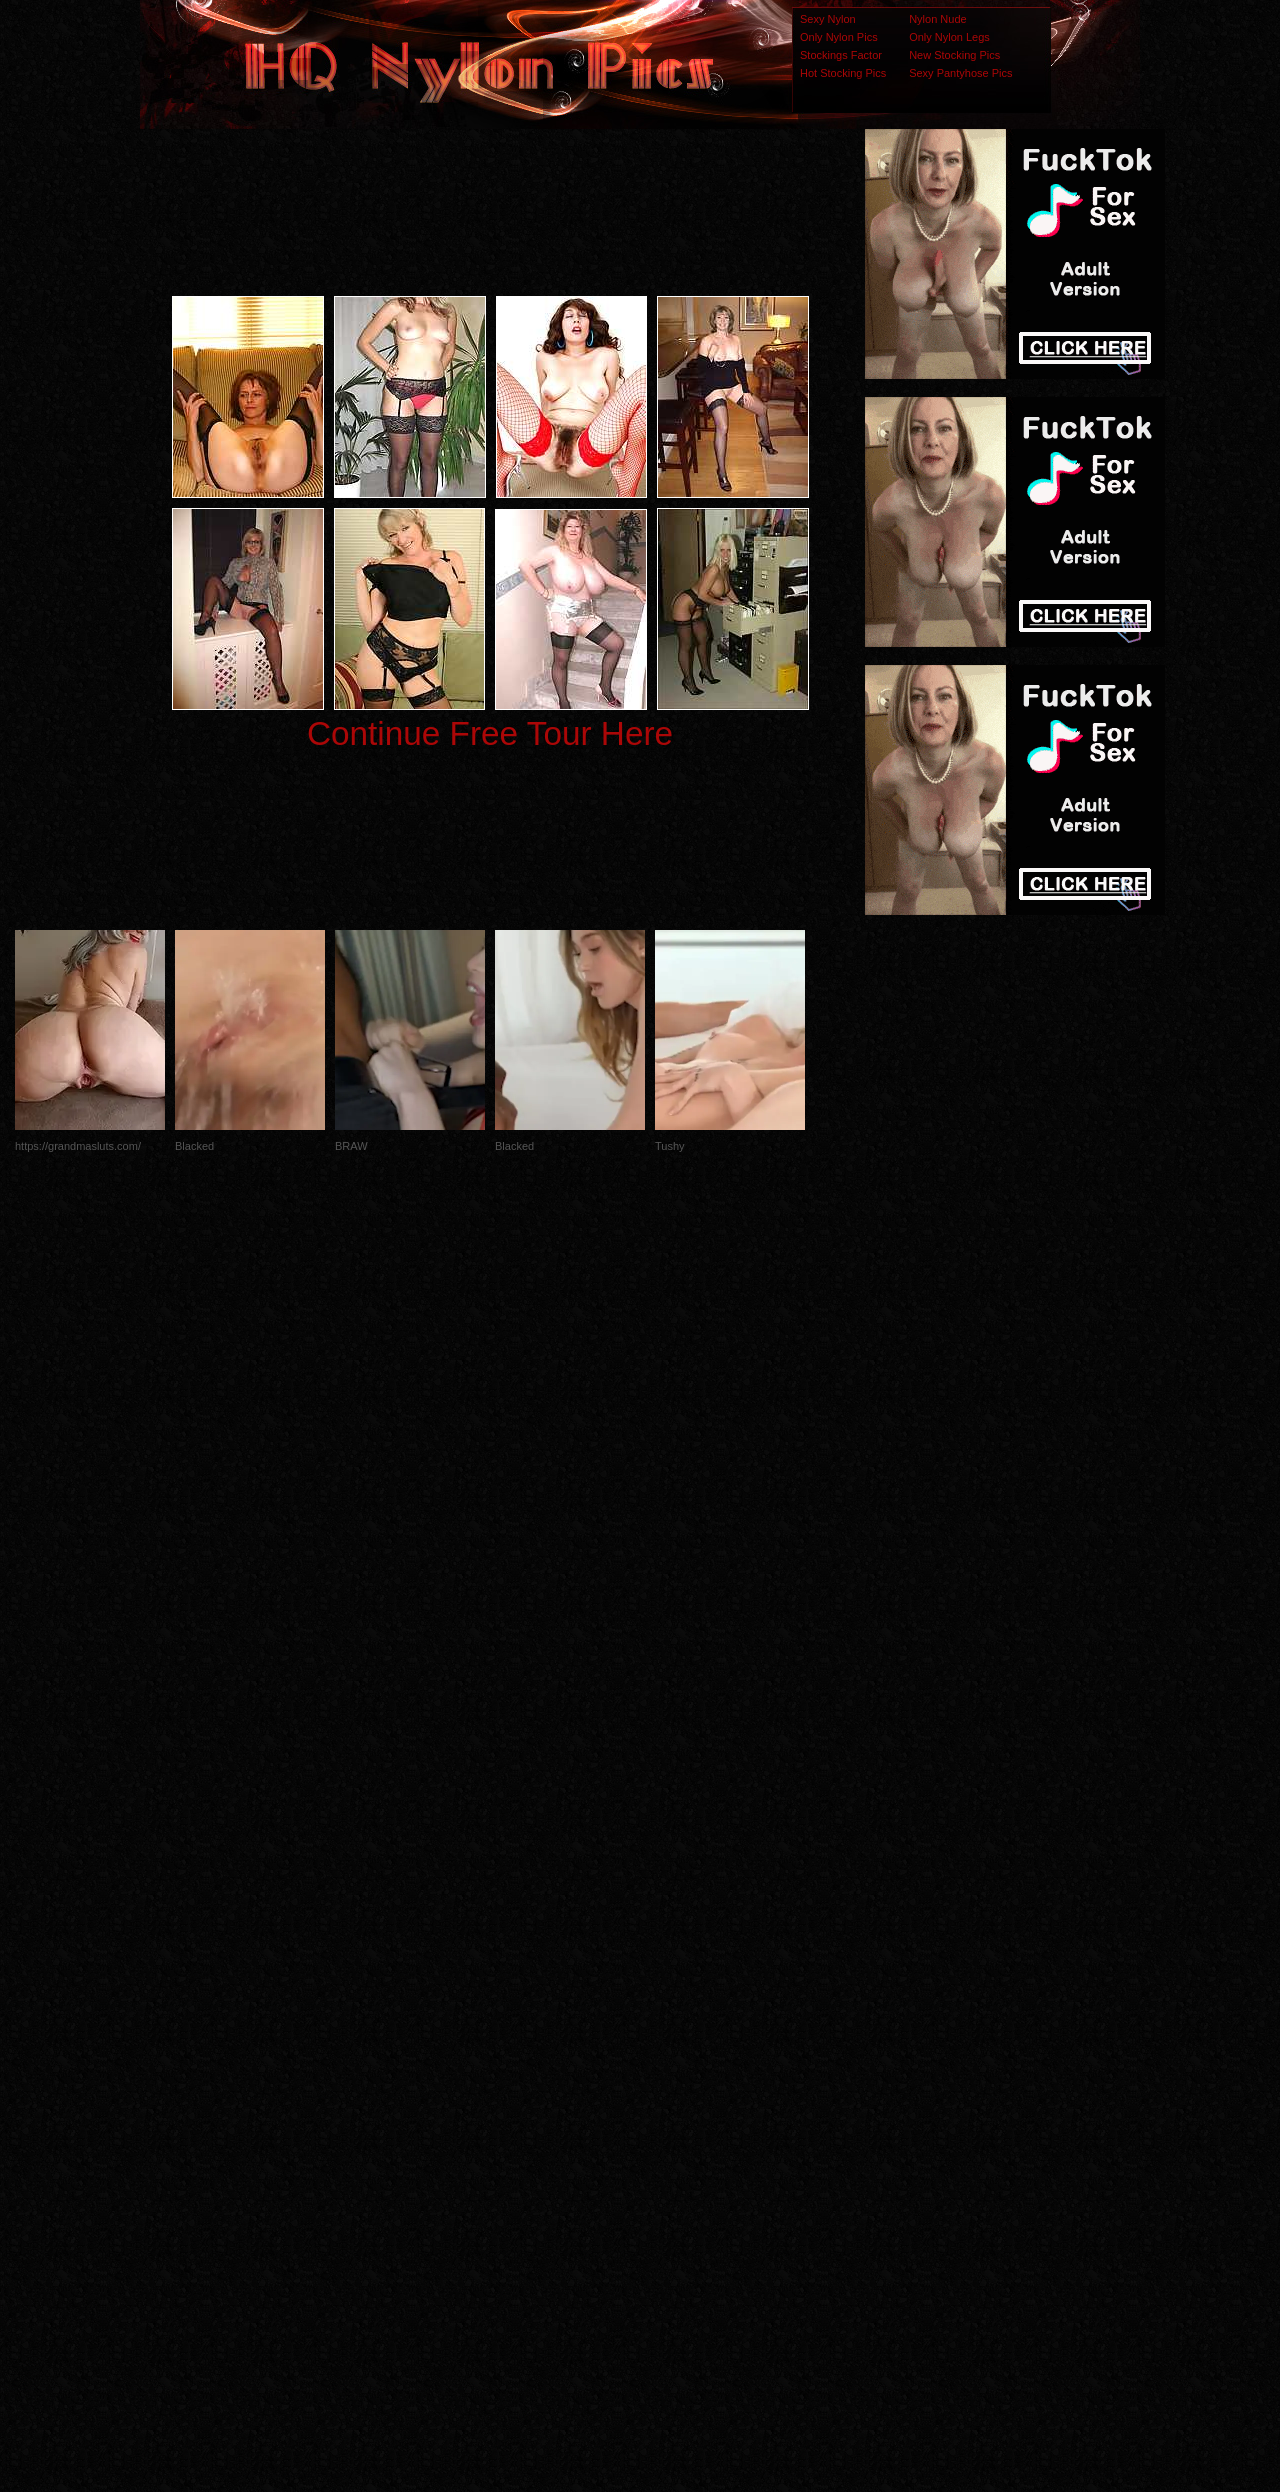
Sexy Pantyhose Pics (960, 73)
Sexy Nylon (828, 19)
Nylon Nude (937, 19)
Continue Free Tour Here (490, 733)
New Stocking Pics (954, 55)
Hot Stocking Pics (843, 73)
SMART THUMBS (675, 2095)
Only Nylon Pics (839, 37)
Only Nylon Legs (949, 37)
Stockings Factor (841, 55)
